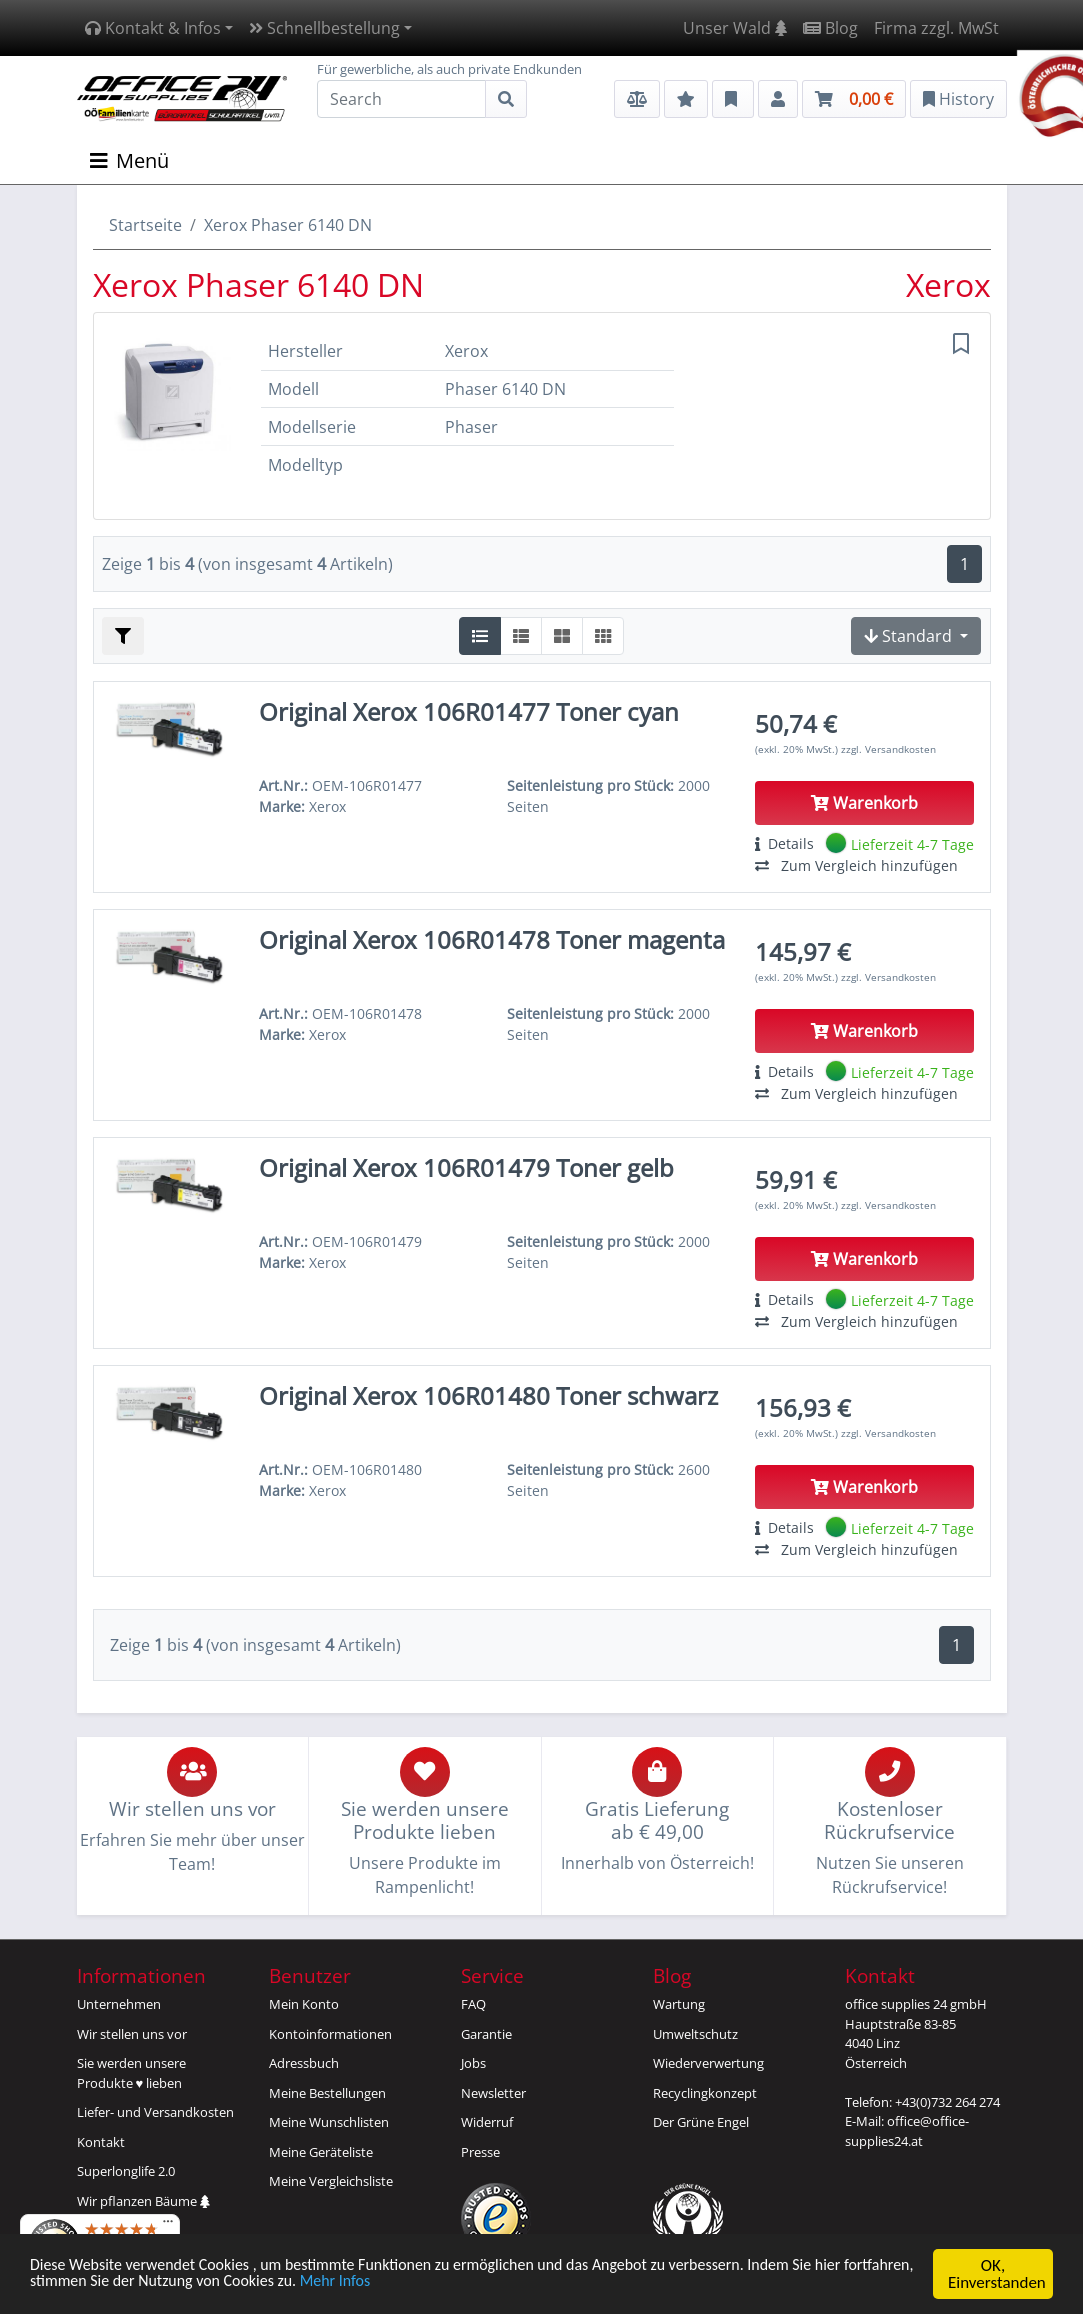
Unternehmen (119, 2004)
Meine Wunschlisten (329, 2122)
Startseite (145, 225)
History (958, 99)
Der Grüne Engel (701, 2122)
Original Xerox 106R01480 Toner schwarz (488, 1395)
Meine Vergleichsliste (331, 2181)
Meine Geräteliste (321, 2152)
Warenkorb (864, 803)
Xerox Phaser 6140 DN (288, 225)
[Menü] (168, 2226)
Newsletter (493, 2093)
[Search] (401, 99)
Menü (129, 160)
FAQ (473, 2004)
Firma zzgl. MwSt (936, 28)
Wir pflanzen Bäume (143, 2201)
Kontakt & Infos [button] (153, 28)
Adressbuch (304, 2063)
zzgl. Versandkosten (888, 749)
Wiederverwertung (708, 2063)
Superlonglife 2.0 (126, 2171)
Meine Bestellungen (327, 2093)
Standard (910, 636)
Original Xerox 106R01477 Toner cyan (469, 711)
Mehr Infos (433, 2284)
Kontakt (101, 2142)
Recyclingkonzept (705, 2093)
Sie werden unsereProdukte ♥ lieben (131, 2073)
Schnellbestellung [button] (324, 28)
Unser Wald (735, 28)
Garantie (486, 2034)
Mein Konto (304, 2004)
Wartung (679, 2004)
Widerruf (487, 2122)
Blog (830, 28)
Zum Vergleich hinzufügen (856, 865)
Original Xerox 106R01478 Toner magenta (492, 939)
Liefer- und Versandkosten (155, 2112)
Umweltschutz (695, 2034)
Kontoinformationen (330, 2034)
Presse (480, 2152)
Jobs (473, 2063)
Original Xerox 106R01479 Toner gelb (466, 1167)
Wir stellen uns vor (132, 2034)
